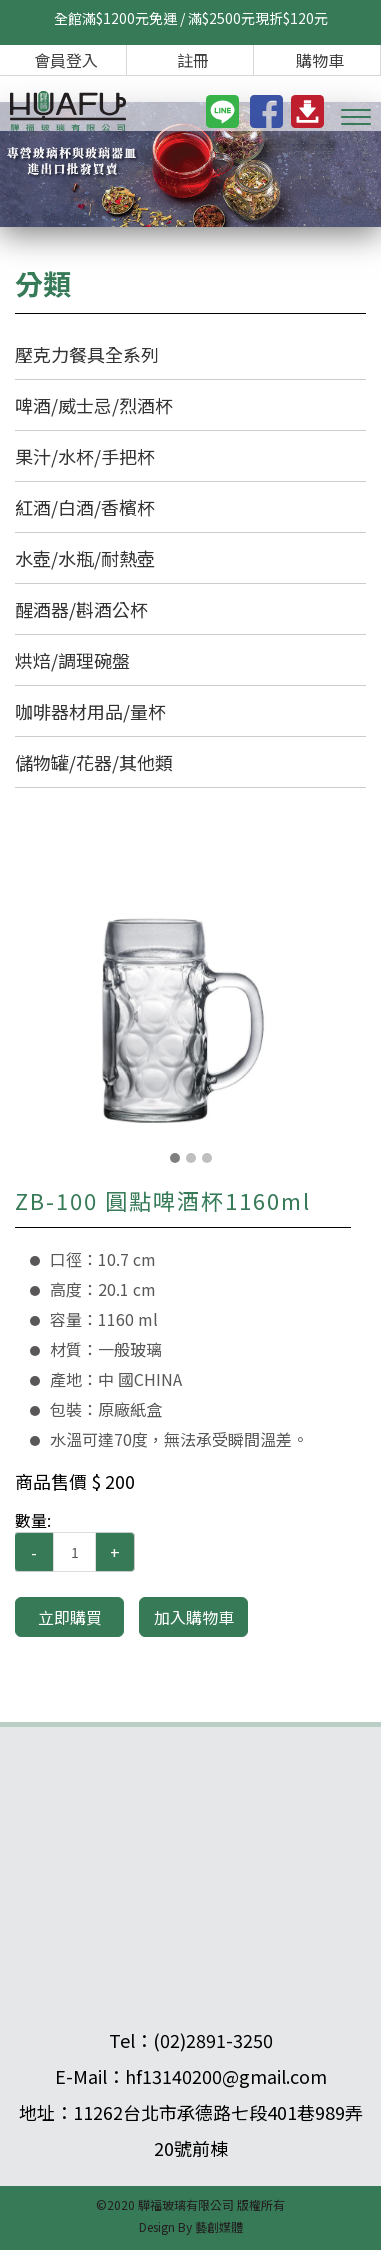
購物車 (320, 60)
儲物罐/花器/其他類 (94, 762)
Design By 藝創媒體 (191, 2226)
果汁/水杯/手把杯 (85, 456)
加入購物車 (194, 1617)
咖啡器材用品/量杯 (90, 711)
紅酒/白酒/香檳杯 (85, 507)
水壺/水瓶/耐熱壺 (85, 558)
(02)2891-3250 (213, 2040)
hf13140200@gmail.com (226, 2076)
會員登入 (66, 60)
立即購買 (70, 1617)
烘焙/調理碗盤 (72, 660)
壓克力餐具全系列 (87, 354)
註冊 (193, 60)
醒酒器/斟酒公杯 (81, 609)
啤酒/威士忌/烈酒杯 (94, 405)
